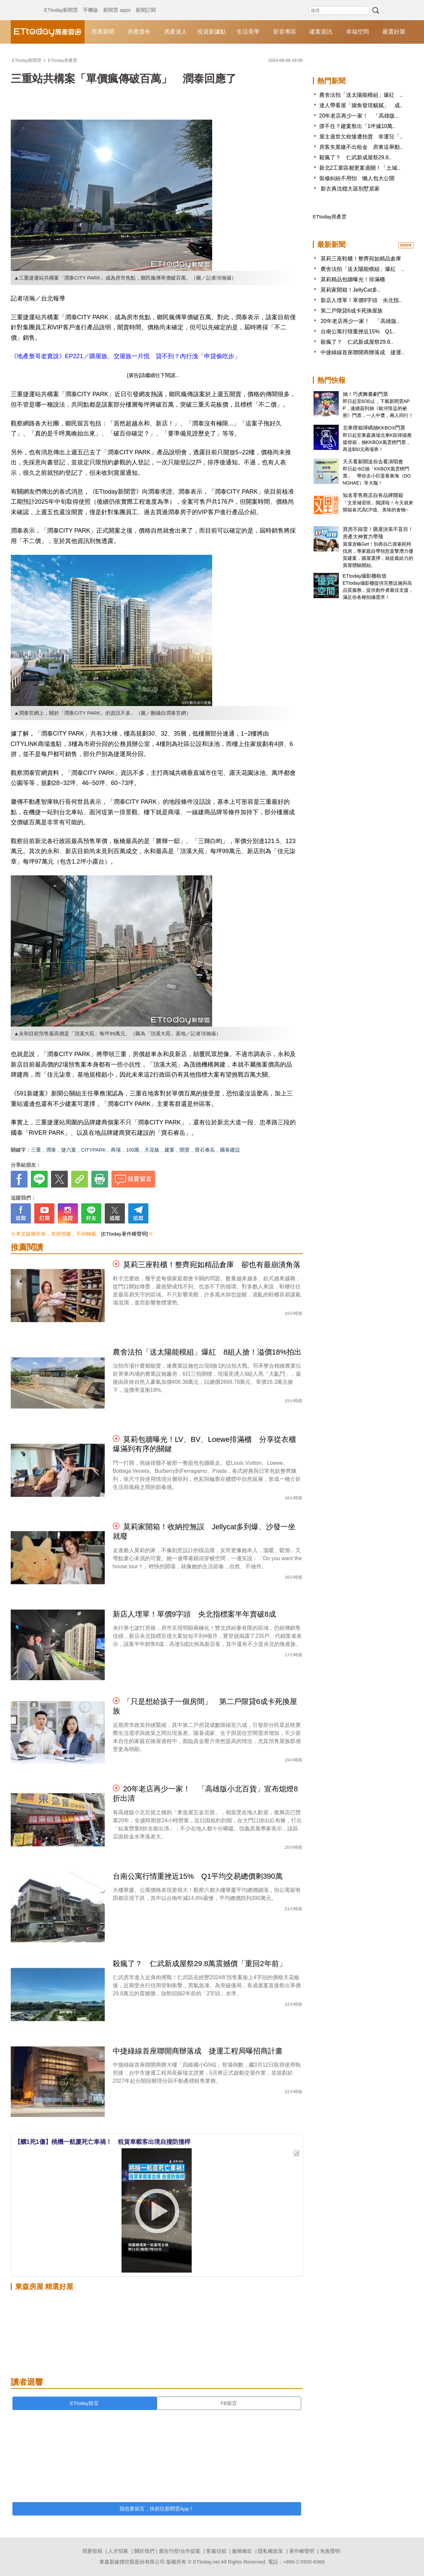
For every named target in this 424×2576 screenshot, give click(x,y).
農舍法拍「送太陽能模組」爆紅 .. (361, 95)
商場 (116, 1150)
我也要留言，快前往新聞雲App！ (157, 2508)
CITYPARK (93, 1150)
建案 (169, 1150)
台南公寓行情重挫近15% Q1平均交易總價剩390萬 (198, 1876)
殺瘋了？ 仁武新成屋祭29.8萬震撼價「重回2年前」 (199, 1963)
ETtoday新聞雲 (61, 3)
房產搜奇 (139, 32)
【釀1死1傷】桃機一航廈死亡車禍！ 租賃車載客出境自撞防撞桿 (102, 2141)
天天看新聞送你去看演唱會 (373, 461)
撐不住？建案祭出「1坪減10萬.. (357, 126)
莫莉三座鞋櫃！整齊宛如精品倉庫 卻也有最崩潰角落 (211, 1264)
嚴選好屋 (393, 32)
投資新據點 (211, 32)
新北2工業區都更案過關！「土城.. (360, 168)
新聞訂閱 (146, 3)
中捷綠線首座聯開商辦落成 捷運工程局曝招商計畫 (198, 2051)
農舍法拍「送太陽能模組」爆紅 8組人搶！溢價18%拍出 (207, 1352)
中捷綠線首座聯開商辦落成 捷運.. (362, 352)
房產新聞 (102, 32)
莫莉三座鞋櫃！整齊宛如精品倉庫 (361, 258)
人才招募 (118, 2551)
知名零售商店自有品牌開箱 (373, 495)
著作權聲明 (301, 2551)
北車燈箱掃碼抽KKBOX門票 (374, 427)
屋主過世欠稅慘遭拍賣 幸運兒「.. (361, 136)
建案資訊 (321, 32)
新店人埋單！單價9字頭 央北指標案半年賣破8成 (194, 1614)
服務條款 (242, 2551)
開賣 (185, 1150)
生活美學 (248, 32)
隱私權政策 (270, 2551)
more (406, 245)
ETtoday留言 (84, 2403)
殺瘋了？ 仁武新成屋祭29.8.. (355, 157)
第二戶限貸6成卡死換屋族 (352, 311)
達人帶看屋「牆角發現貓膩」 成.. (361, 105)
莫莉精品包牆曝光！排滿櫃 (353, 279)
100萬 (132, 1150)
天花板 (151, 1150)
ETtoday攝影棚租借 (365, 576)
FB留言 (229, 2403)
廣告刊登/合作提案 (179, 2551)
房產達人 (175, 32)
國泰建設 (230, 1150)
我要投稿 (92, 2551)
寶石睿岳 (205, 1150)
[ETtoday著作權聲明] (124, 1234)
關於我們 (144, 2551)
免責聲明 (330, 2551)
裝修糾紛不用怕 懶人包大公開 (356, 178)
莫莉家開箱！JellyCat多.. (350, 290)
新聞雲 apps (117, 3)
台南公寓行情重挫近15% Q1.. (358, 331)
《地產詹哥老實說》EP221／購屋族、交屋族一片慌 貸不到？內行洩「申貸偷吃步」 (125, 356)
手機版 (90, 3)
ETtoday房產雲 (48, 32)
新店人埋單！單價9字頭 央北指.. (361, 300)
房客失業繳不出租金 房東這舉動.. (361, 147)
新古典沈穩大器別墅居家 (349, 189)
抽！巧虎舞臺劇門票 (365, 394)
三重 (36, 1150)
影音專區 (284, 32)
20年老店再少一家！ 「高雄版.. (358, 116)
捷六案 (68, 1150)
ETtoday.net (206, 2562)
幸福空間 (357, 32)
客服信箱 (216, 2551)
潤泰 (51, 1150)
